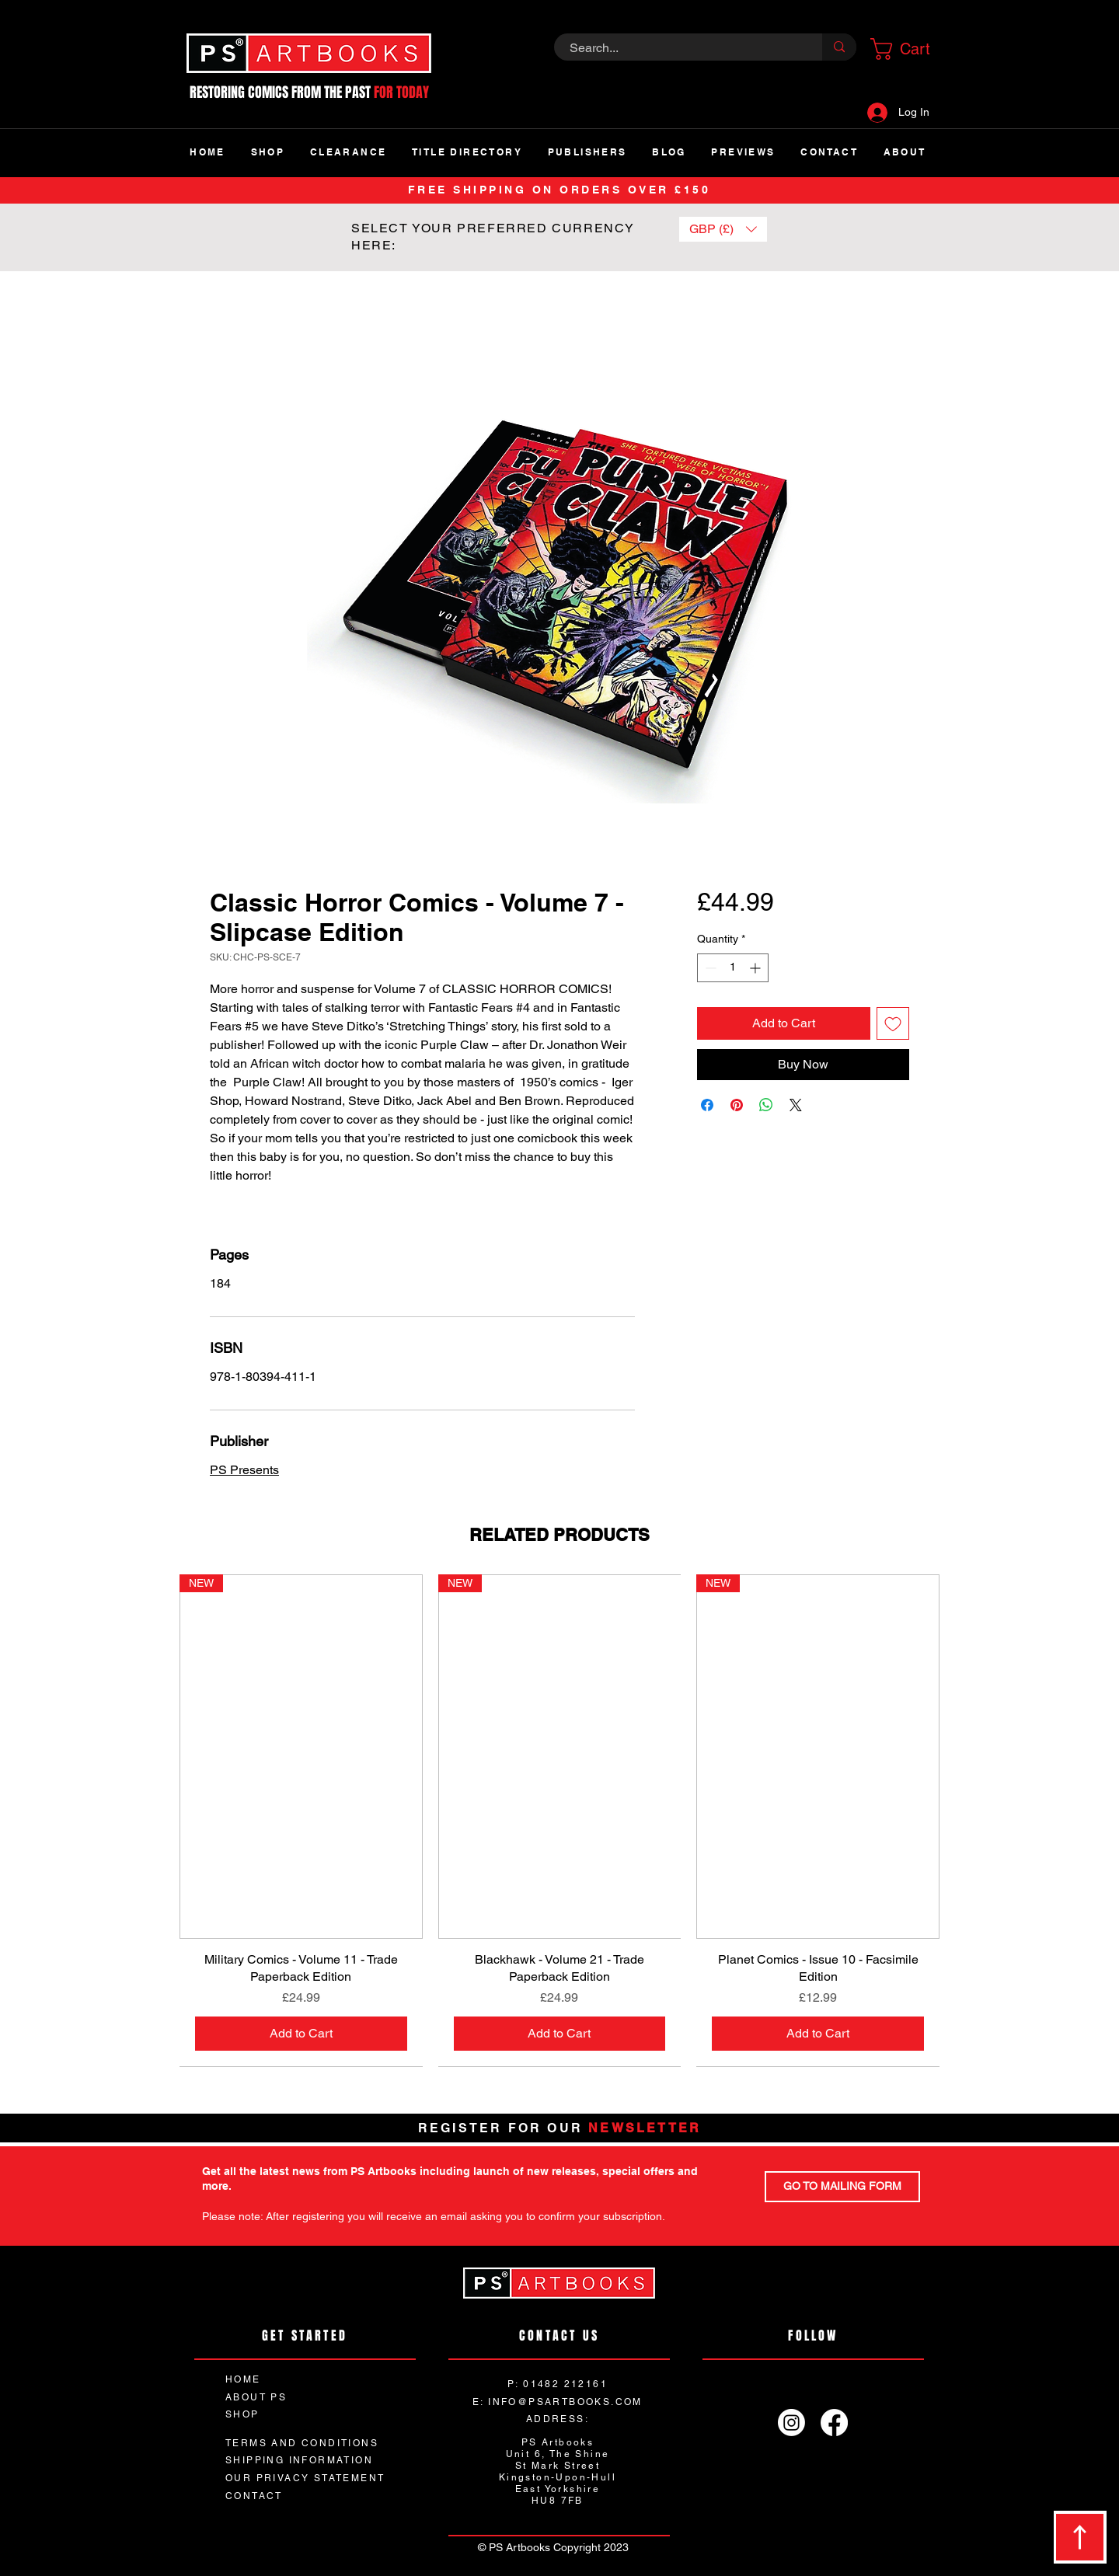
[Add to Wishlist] (893, 1023)
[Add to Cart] (301, 2034)
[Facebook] (834, 2422)
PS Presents (244, 1469)
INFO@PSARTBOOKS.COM (565, 2401)
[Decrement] (709, 967)
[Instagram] (791, 2422)
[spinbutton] (733, 967)
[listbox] (723, 229)
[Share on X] (795, 1105)
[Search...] (680, 48)
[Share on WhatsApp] (766, 1105)
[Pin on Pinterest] (736, 1105)
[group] (559, 1821)
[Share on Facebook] (707, 1105)
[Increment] (756, 967)
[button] (904, 49)
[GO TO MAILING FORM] (842, 2186)
